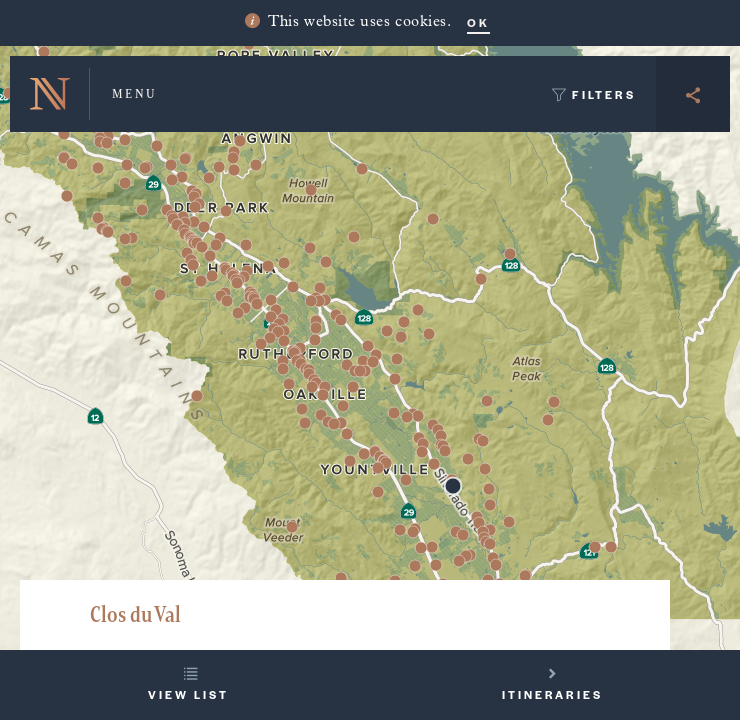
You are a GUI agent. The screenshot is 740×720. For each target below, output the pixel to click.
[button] (256, 165)
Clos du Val (135, 614)
